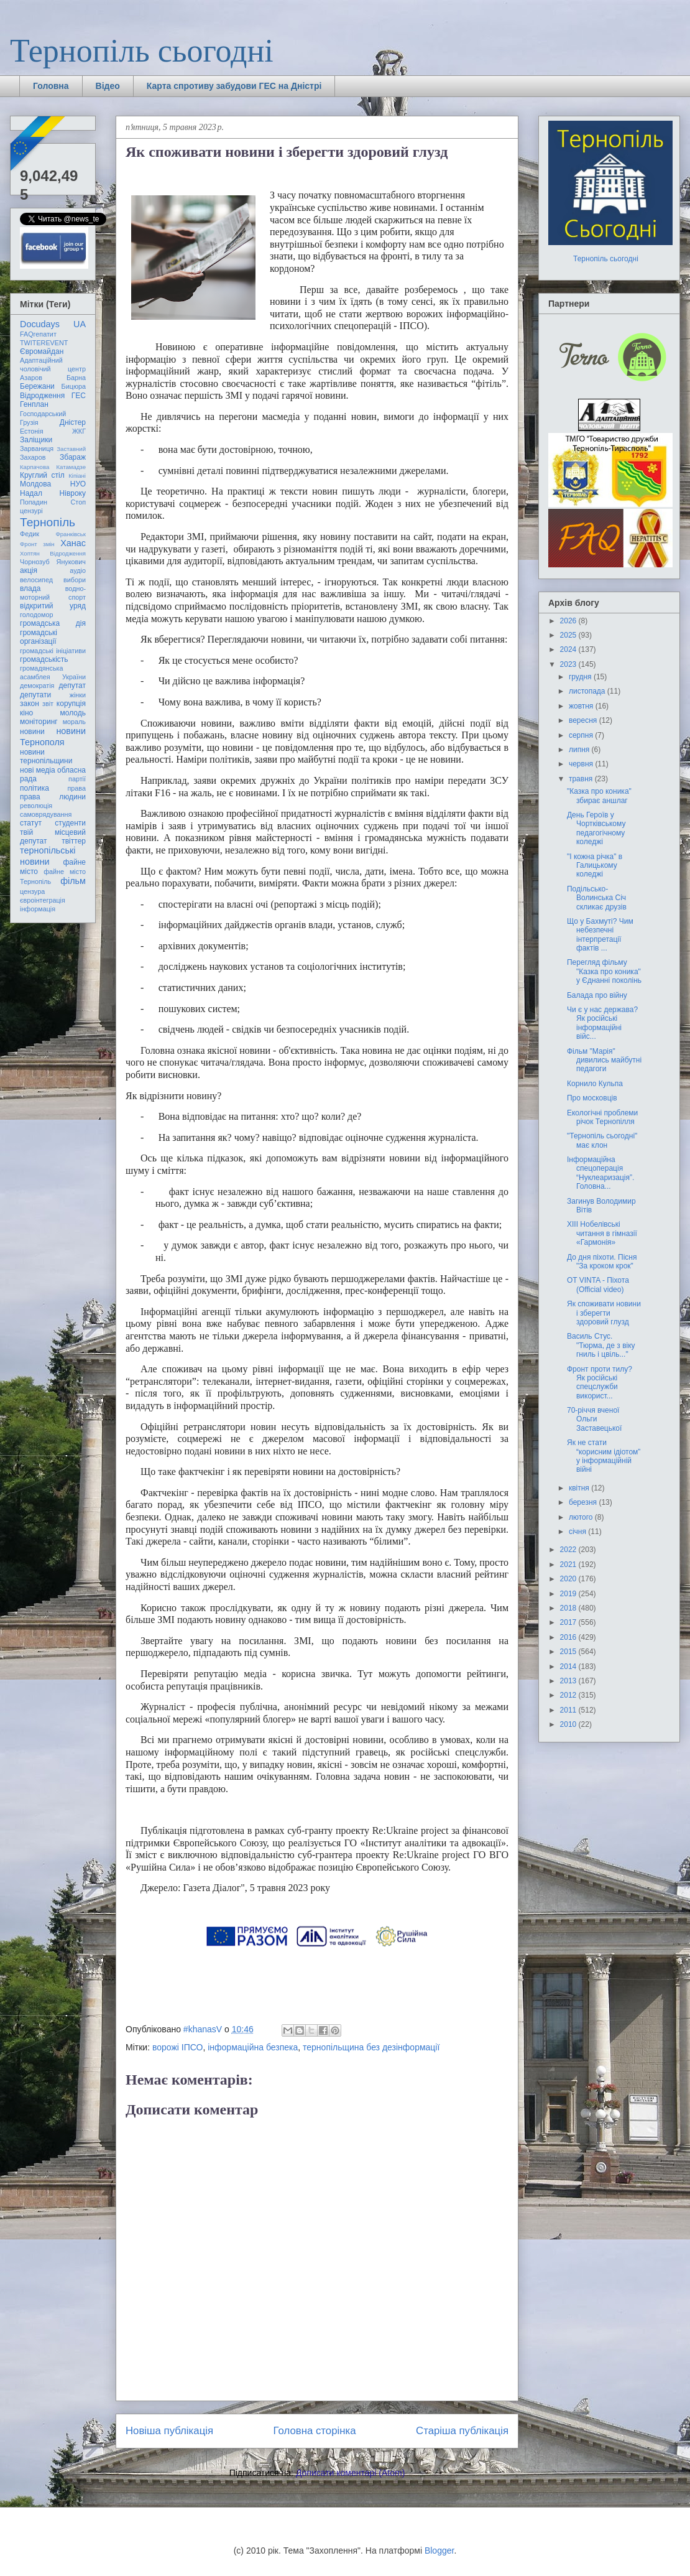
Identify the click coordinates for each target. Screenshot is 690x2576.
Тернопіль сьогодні (142, 50)
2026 (569, 620)
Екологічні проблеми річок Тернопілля (602, 1117)
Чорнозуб (35, 561)
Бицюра (74, 386)
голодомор (36, 614)
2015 (569, 1651)
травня (582, 778)
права (77, 788)
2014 (569, 1666)
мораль (74, 721)
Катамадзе (71, 466)
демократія (37, 685)
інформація (37, 909)
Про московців (592, 1098)
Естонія (32, 431)
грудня (581, 676)
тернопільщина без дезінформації (371, 2047)
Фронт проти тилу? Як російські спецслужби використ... (599, 1382)
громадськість (44, 659)
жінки (78, 695)
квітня (580, 1488)
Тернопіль (47, 522)
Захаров (33, 457)
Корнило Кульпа (595, 1083)
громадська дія (53, 623)
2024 (569, 649)
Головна (51, 86)
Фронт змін (37, 544)
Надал (31, 493)
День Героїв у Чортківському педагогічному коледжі (596, 828)
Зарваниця (36, 448)
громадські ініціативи (53, 650)
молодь (73, 713)
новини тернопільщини (46, 756)
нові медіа (37, 770)
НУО (78, 484)
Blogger (439, 2550)
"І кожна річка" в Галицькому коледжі (594, 865)
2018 (569, 1608)
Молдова (35, 484)
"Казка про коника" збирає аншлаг (599, 795)
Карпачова (34, 466)
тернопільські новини (47, 855)
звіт (47, 703)
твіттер (74, 841)
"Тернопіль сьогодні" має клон (602, 1140)
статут (31, 823)
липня (580, 749)
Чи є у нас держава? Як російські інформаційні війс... (602, 1023)
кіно (26, 713)
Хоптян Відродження (53, 553)
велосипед (36, 580)
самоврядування (45, 814)
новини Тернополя (53, 736)
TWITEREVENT (44, 342)
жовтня (582, 706)
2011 (569, 1710)
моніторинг (39, 721)
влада (30, 588)
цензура (32, 891)
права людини (53, 797)
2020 (569, 1578)
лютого (582, 1517)
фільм (73, 881)
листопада (588, 691)
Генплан (34, 404)
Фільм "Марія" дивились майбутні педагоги (604, 1060)
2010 (569, 1724)
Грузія (29, 422)
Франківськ (70, 534)
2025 (569, 635)
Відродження (42, 395)
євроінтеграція (42, 900)
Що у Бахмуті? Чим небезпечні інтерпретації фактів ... (600, 934)
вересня (584, 720)
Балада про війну (597, 995)
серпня (582, 735)
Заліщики (36, 439)
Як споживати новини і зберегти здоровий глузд (604, 1313)
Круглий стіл (42, 475)
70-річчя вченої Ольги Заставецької (594, 1419)
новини (32, 731)
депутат (72, 685)
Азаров (31, 377)
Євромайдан (41, 351)
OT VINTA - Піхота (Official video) (598, 1284)
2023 (569, 664)
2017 (569, 1622)
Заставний (71, 448)
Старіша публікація (462, 2431)
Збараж (73, 457)
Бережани (37, 386)
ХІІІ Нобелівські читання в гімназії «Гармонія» (602, 1233)
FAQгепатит (38, 334)
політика (34, 788)
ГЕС (78, 395)
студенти (70, 823)
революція (36, 805)
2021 (569, 1564)
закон (29, 703)
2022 (569, 1549)
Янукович (71, 561)
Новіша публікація (169, 2431)
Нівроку (73, 493)
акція (28, 570)
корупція (71, 703)
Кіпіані (77, 475)
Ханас (73, 543)
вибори (74, 580)
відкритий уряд (53, 606)
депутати (35, 694)
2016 (569, 1637)
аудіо (78, 570)
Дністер (73, 422)
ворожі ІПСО (177, 2047)
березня (584, 1502)
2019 (569, 1593)
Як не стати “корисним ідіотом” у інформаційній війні (603, 1456)
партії (77, 779)
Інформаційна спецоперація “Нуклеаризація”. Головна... (600, 1173)
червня (582, 764)
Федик (29, 533)
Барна (76, 377)
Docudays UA (53, 324)
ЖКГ (79, 431)
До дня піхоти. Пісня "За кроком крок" (602, 1261)
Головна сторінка (315, 2431)
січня (578, 1531)
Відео (108, 86)
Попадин (33, 502)
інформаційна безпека (253, 2047)
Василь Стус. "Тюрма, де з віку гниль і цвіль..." (601, 1345)
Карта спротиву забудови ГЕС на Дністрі (234, 86)
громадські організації (38, 637)
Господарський (43, 413)
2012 (569, 1695)
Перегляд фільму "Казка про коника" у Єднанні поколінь (604, 971)
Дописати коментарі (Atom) (350, 2473)
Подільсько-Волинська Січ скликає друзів (597, 898)
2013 (569, 1680)
